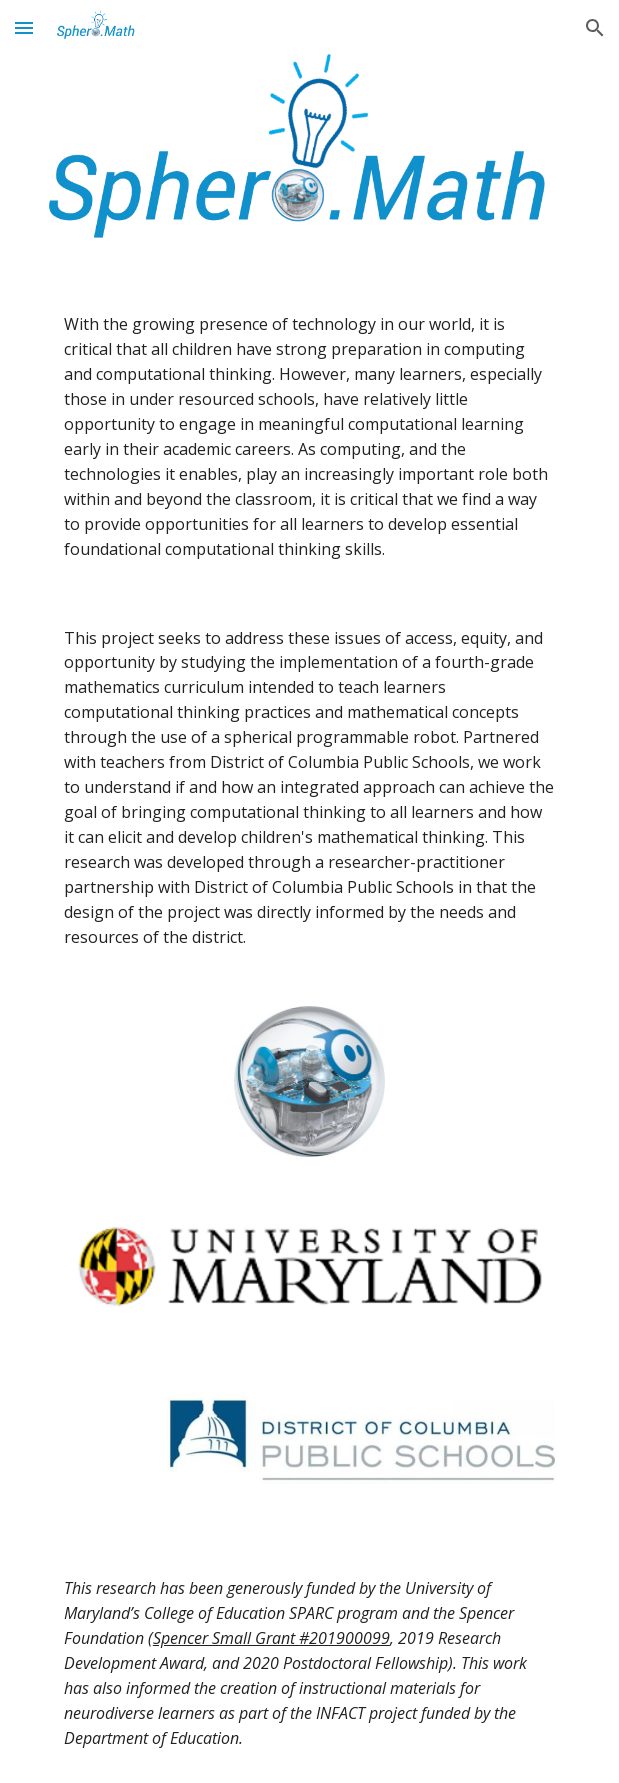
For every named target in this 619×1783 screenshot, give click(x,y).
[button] (24, 27)
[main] (309, 437)
